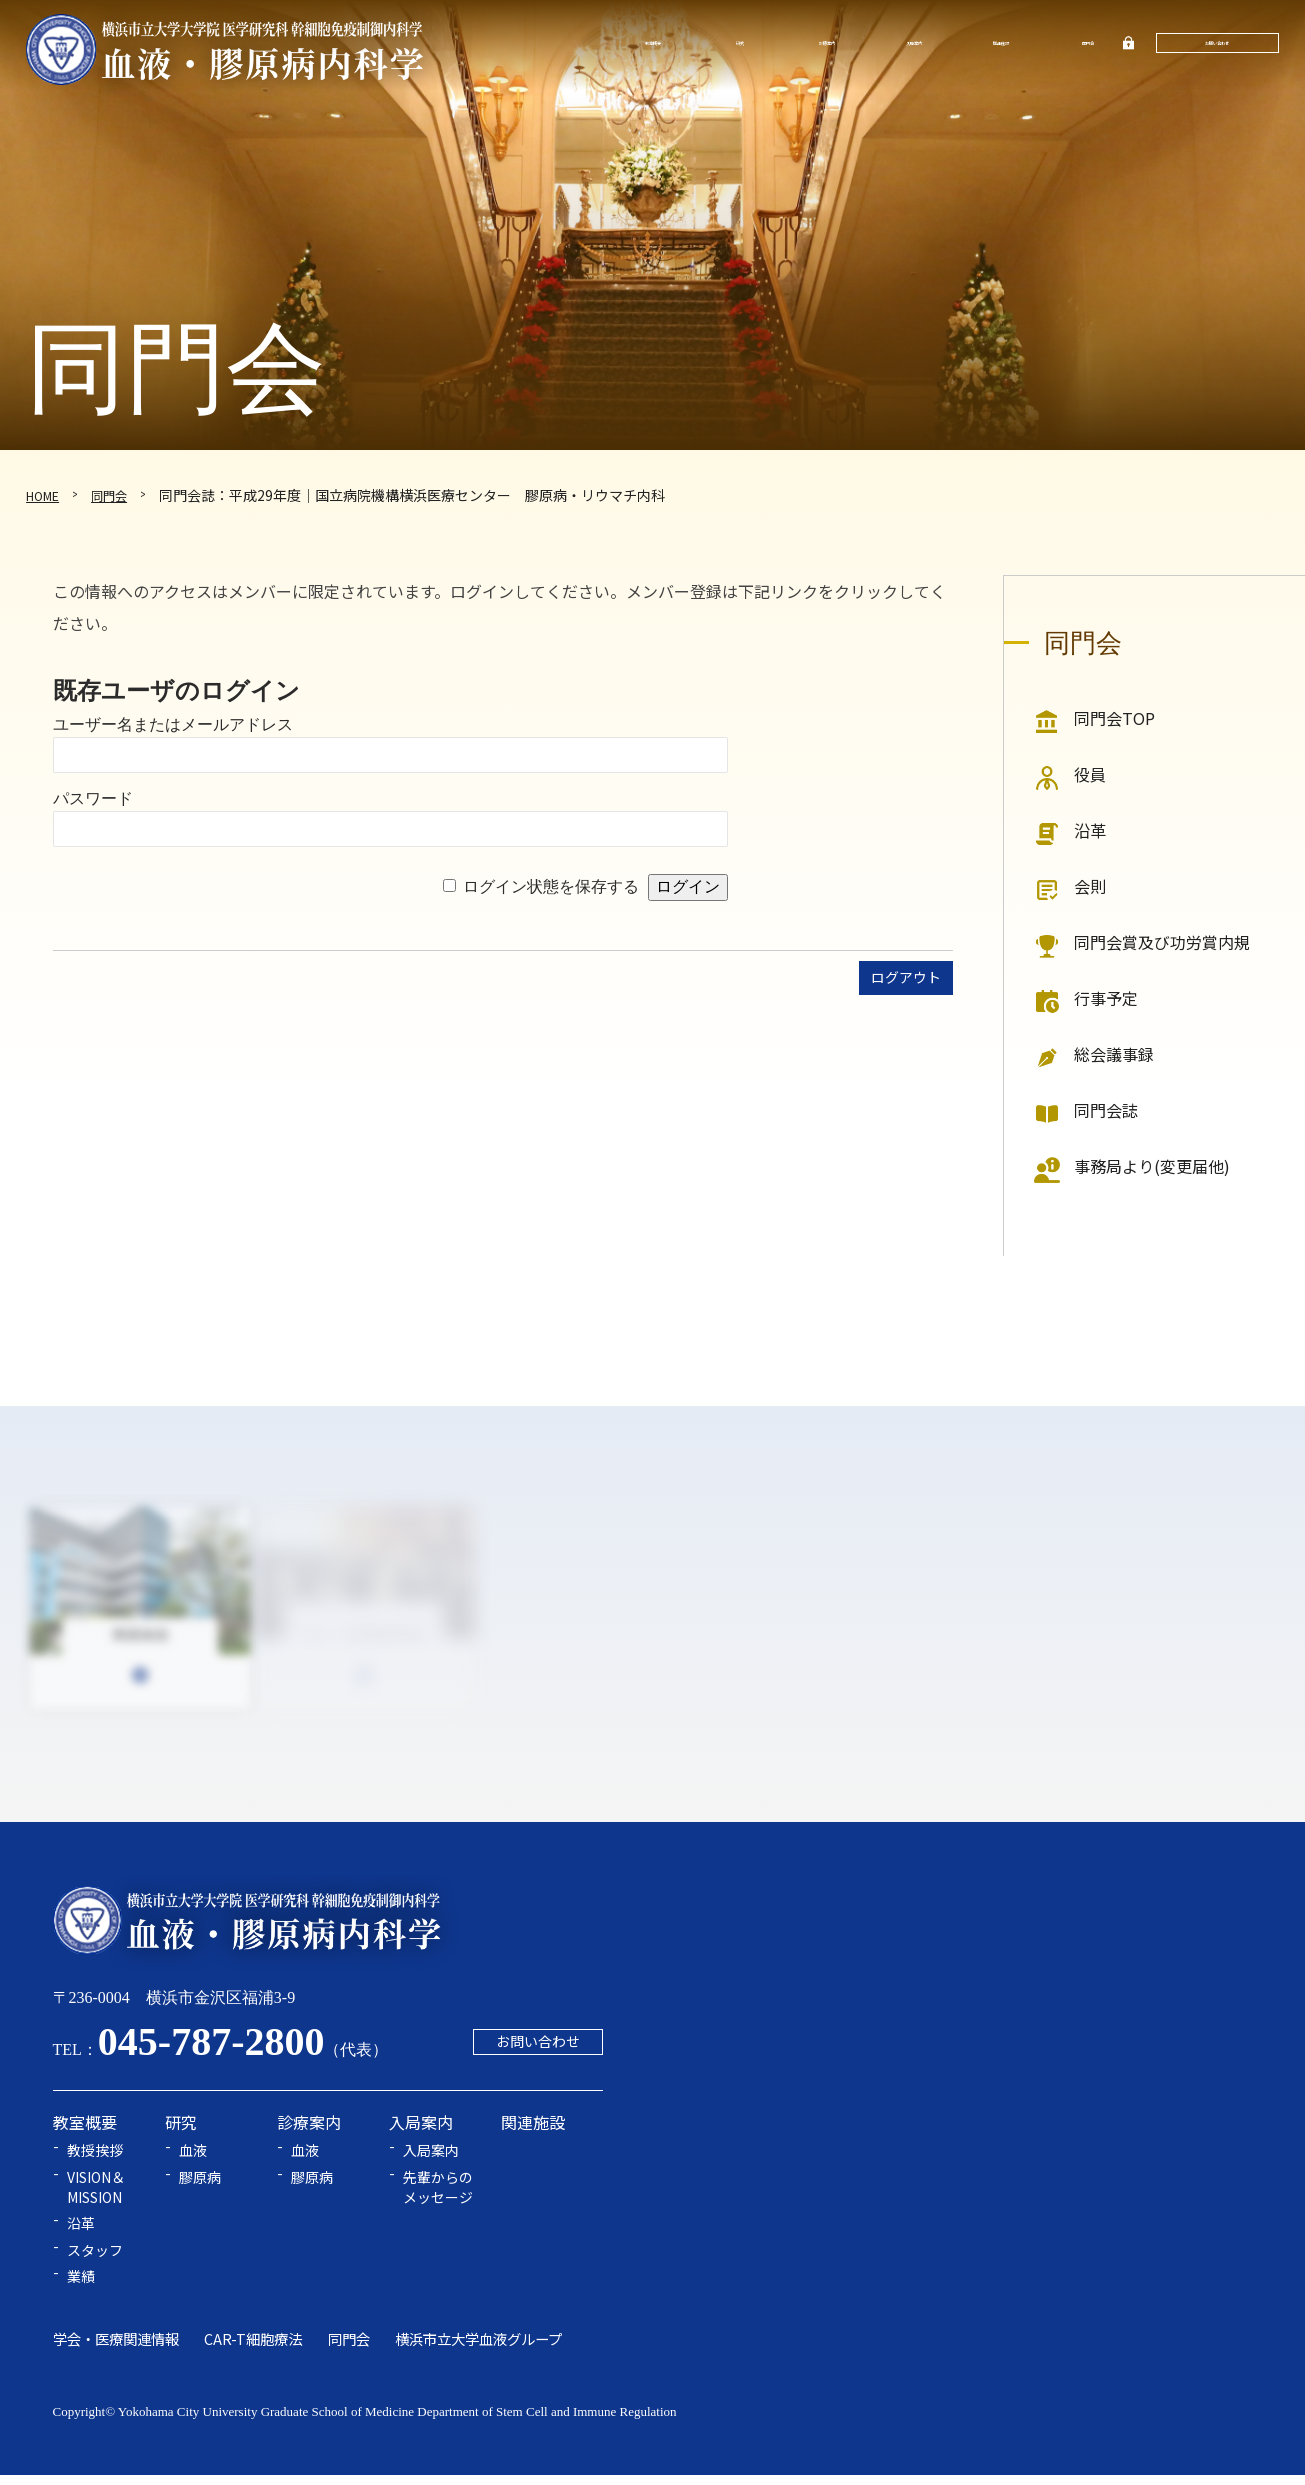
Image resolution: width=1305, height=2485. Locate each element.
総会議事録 (1114, 1054)
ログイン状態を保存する (551, 886)
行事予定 (1106, 998)
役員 (1090, 774)
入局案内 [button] (909, 45)
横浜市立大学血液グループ (478, 2348)
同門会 (1080, 45)
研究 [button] (737, 45)
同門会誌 (1106, 1110)
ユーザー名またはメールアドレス (173, 724)
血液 (193, 2161)
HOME (46, 495)
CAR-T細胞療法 (253, 2348)
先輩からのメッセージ (438, 2197)
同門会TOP (1114, 718)
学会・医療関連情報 (116, 2348)
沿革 (1090, 830)
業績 (81, 2287)
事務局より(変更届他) (1152, 1166)
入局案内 (431, 2161)
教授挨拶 (95, 2161)
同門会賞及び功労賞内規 (1162, 942)
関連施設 (995, 45)
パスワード (93, 798)
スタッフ (95, 2260)
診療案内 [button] (823, 45)
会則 (1090, 886)
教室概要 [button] (652, 45)
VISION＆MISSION (96, 2197)
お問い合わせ (1214, 45)
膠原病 (200, 2187)
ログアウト (901, 980)
